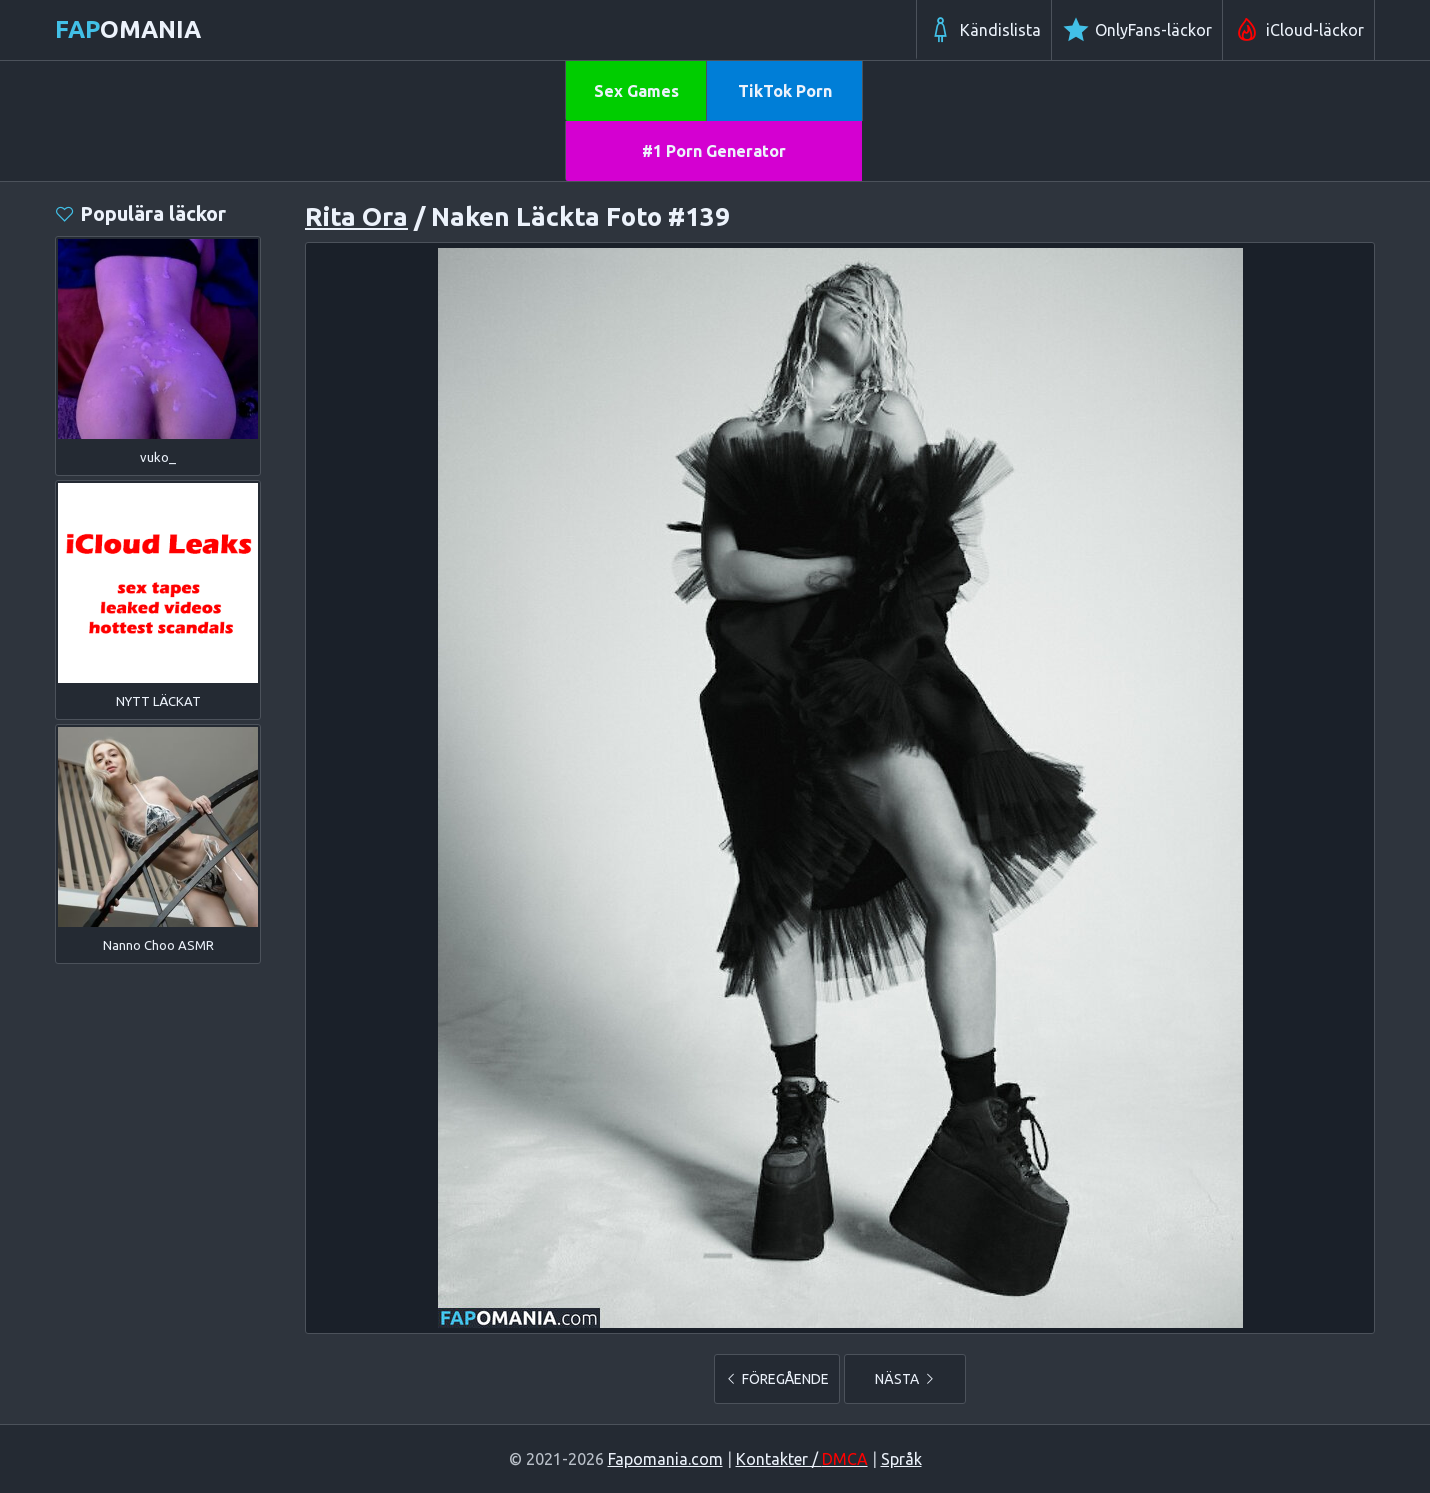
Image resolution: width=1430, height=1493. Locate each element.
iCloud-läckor (1298, 30)
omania (128, 29)
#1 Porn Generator (714, 151)
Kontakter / (802, 1459)
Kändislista (984, 30)
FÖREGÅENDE (777, 1379)
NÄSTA (905, 1379)
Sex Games (636, 91)
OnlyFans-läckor (1137, 30)
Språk (901, 1459)
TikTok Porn (785, 91)
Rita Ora (356, 216)
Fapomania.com (665, 1459)
